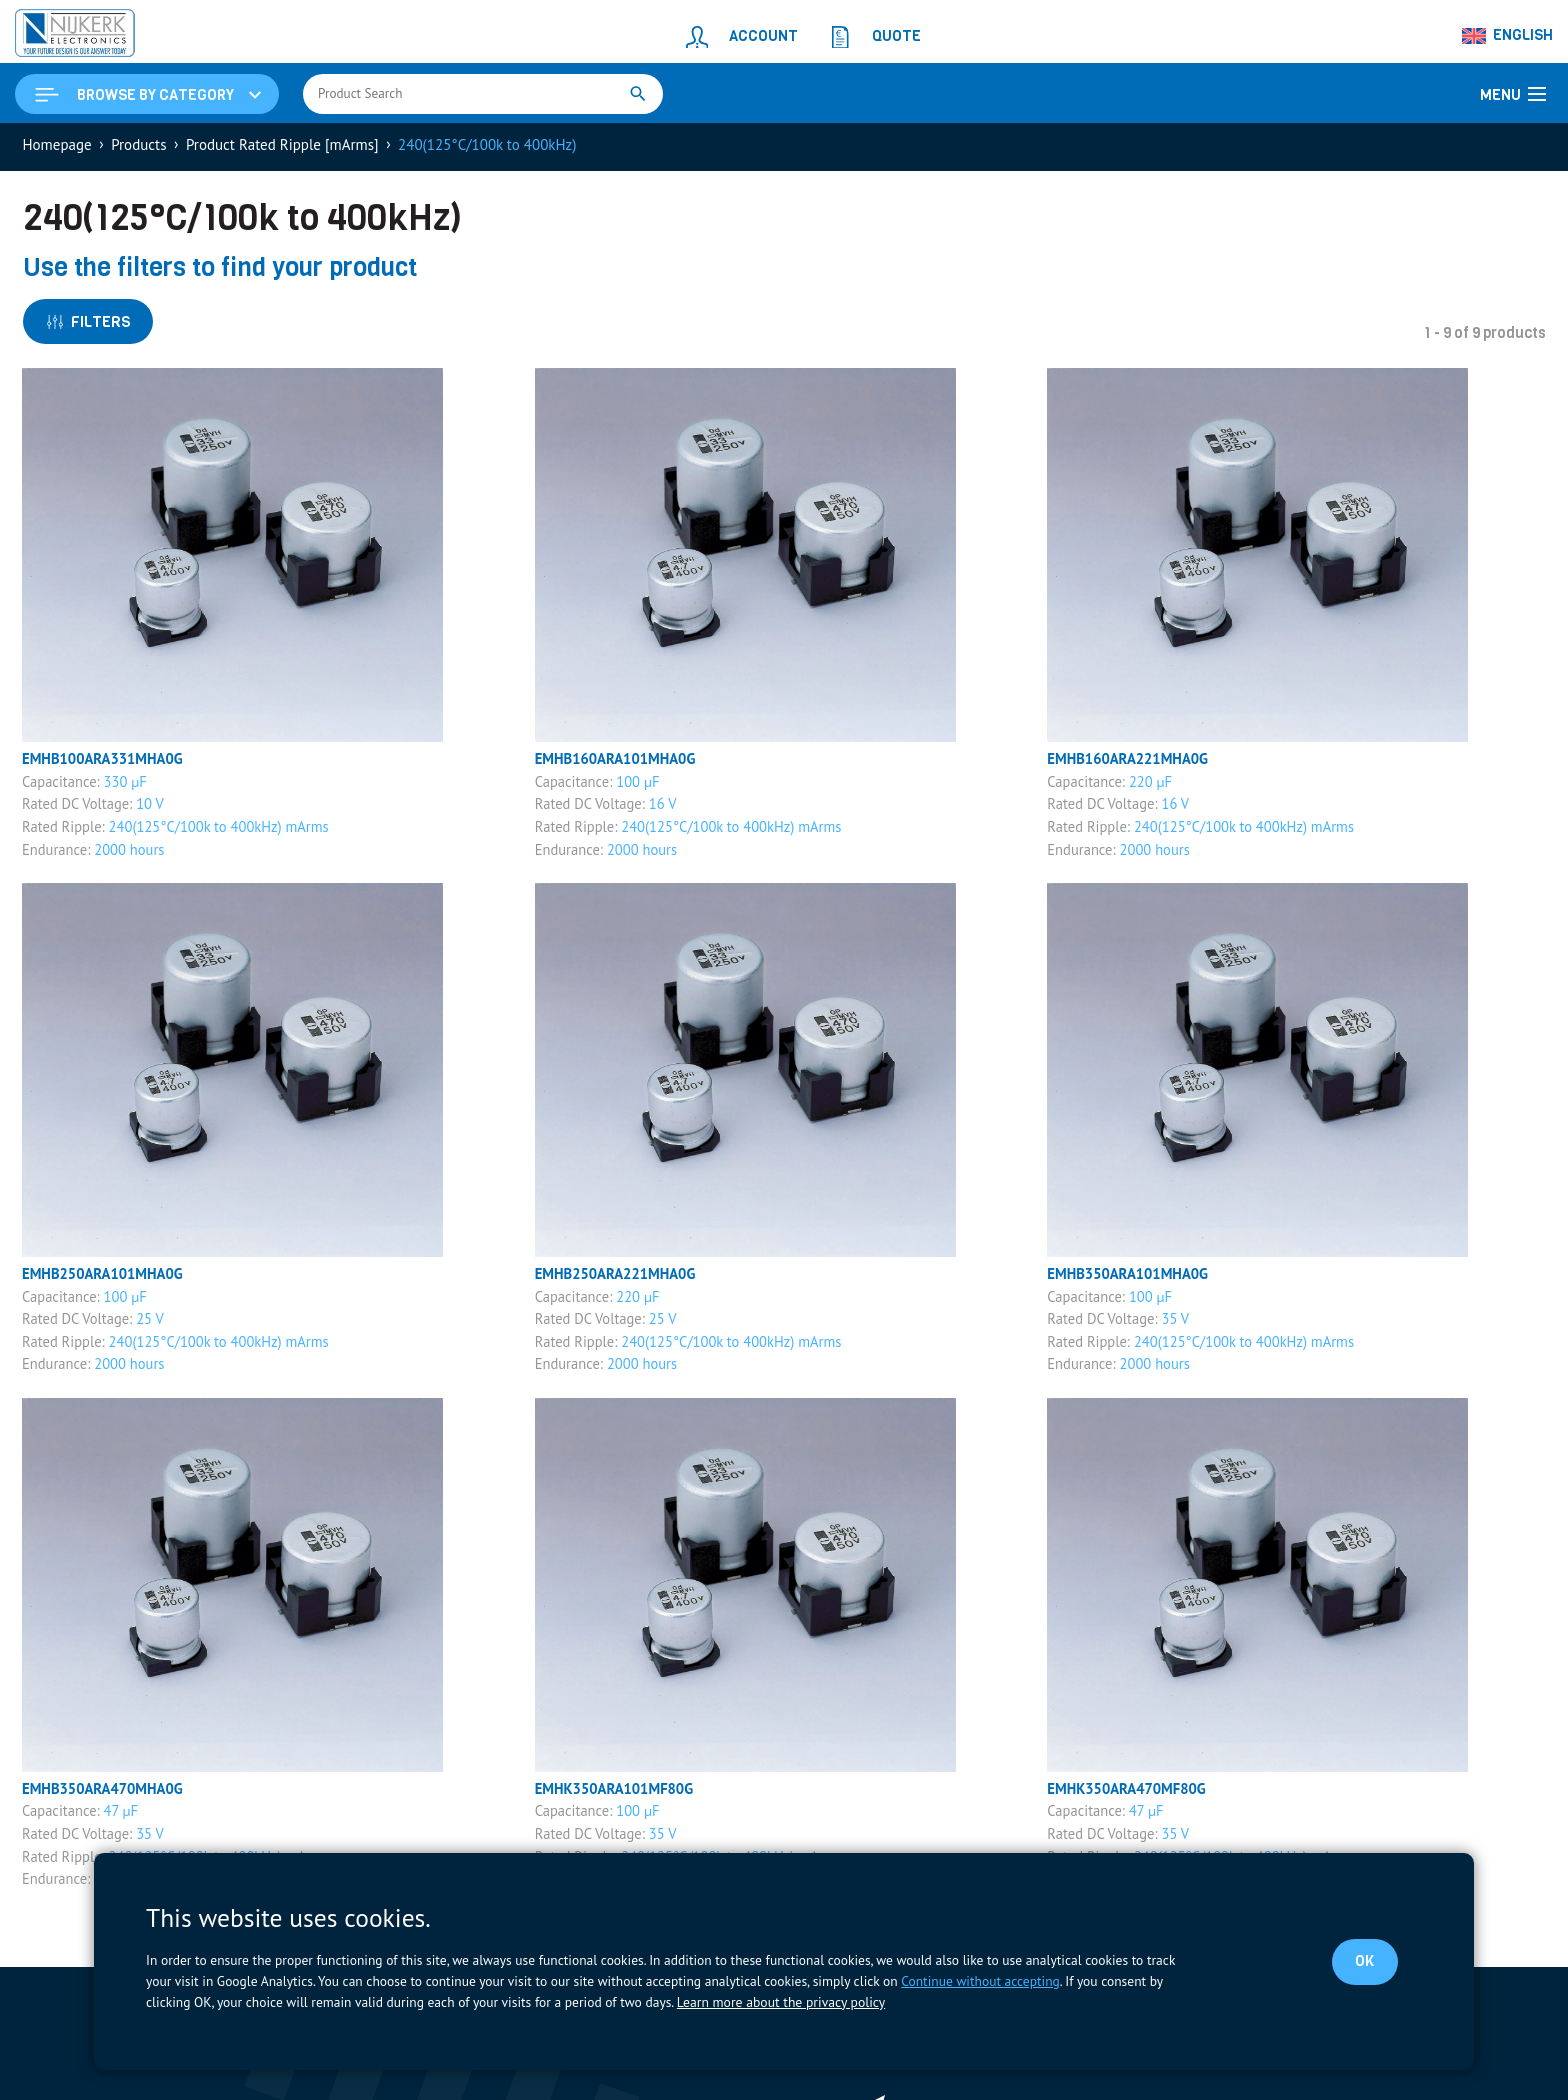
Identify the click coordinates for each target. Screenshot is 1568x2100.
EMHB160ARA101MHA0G (617, 761)
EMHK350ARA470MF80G (1128, 1792)
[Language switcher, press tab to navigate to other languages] (1508, 36)
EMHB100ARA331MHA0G (104, 761)
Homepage (57, 146)
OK (1364, 1961)
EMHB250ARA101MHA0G (104, 1276)
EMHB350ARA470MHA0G (104, 1792)
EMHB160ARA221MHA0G (1129, 761)
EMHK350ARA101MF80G (616, 1792)
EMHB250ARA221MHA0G (617, 1276)
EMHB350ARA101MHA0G (1129, 1276)
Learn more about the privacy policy (780, 2002)
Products (138, 146)
